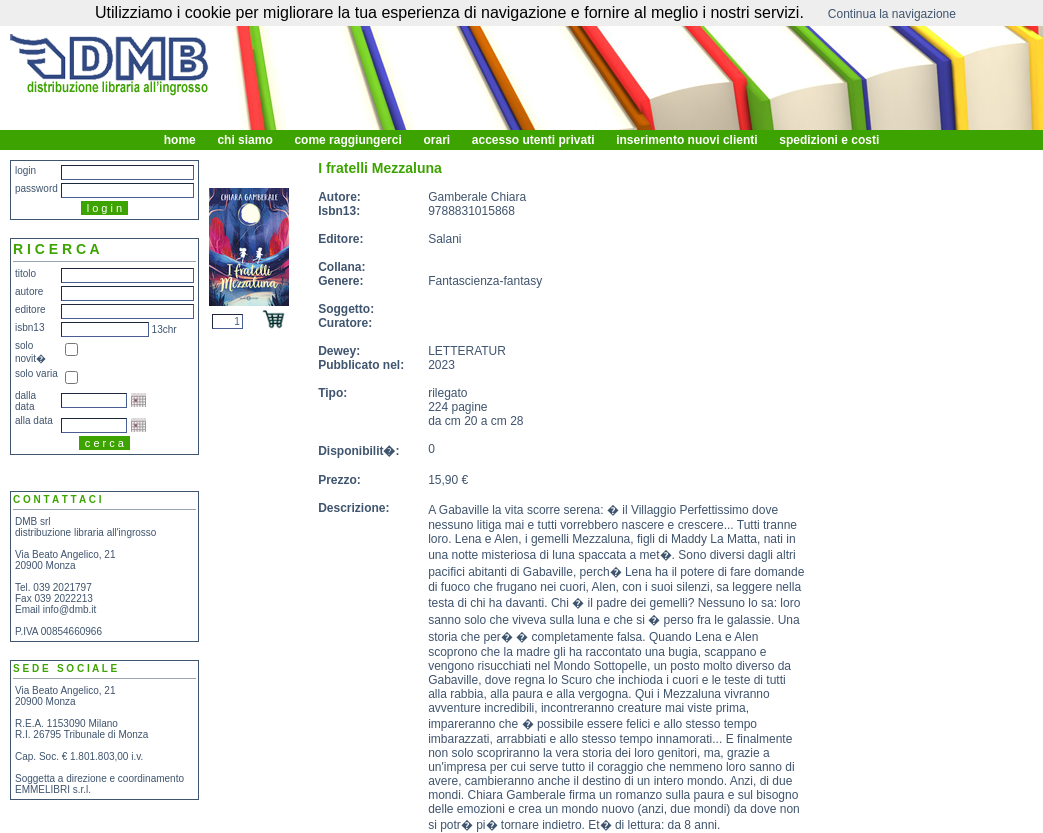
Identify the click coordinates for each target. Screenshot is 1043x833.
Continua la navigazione (892, 14)
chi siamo (245, 140)
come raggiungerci (348, 140)
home (179, 140)
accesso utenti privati (532, 140)
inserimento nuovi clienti (687, 140)
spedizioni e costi (829, 140)
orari (436, 140)
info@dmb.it (70, 609)
